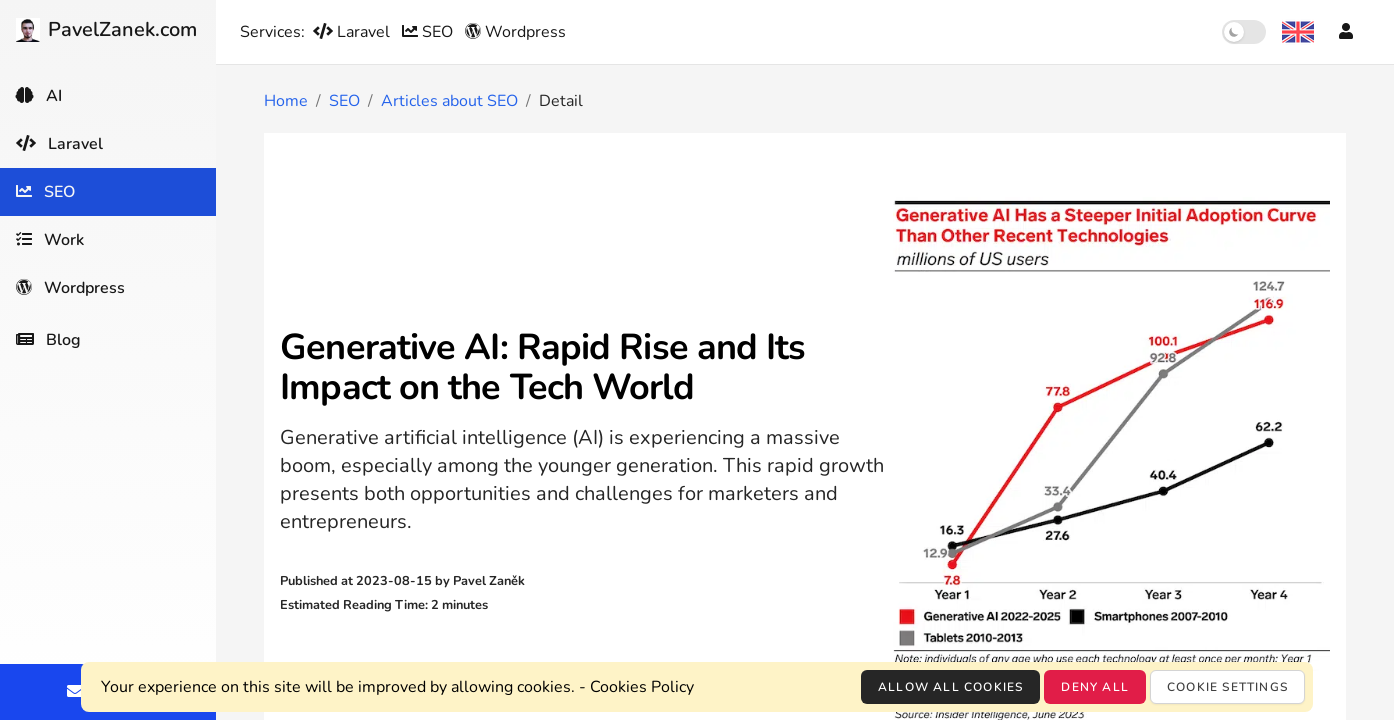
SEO (429, 32)
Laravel (353, 32)
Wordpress (515, 32)
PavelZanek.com (106, 29)
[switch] (1244, 32)
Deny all (1095, 687)
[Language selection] (1298, 32)
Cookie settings (1227, 687)
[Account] (1346, 32)
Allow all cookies (950, 687)
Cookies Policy (642, 687)
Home (286, 101)
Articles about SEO (449, 101)
